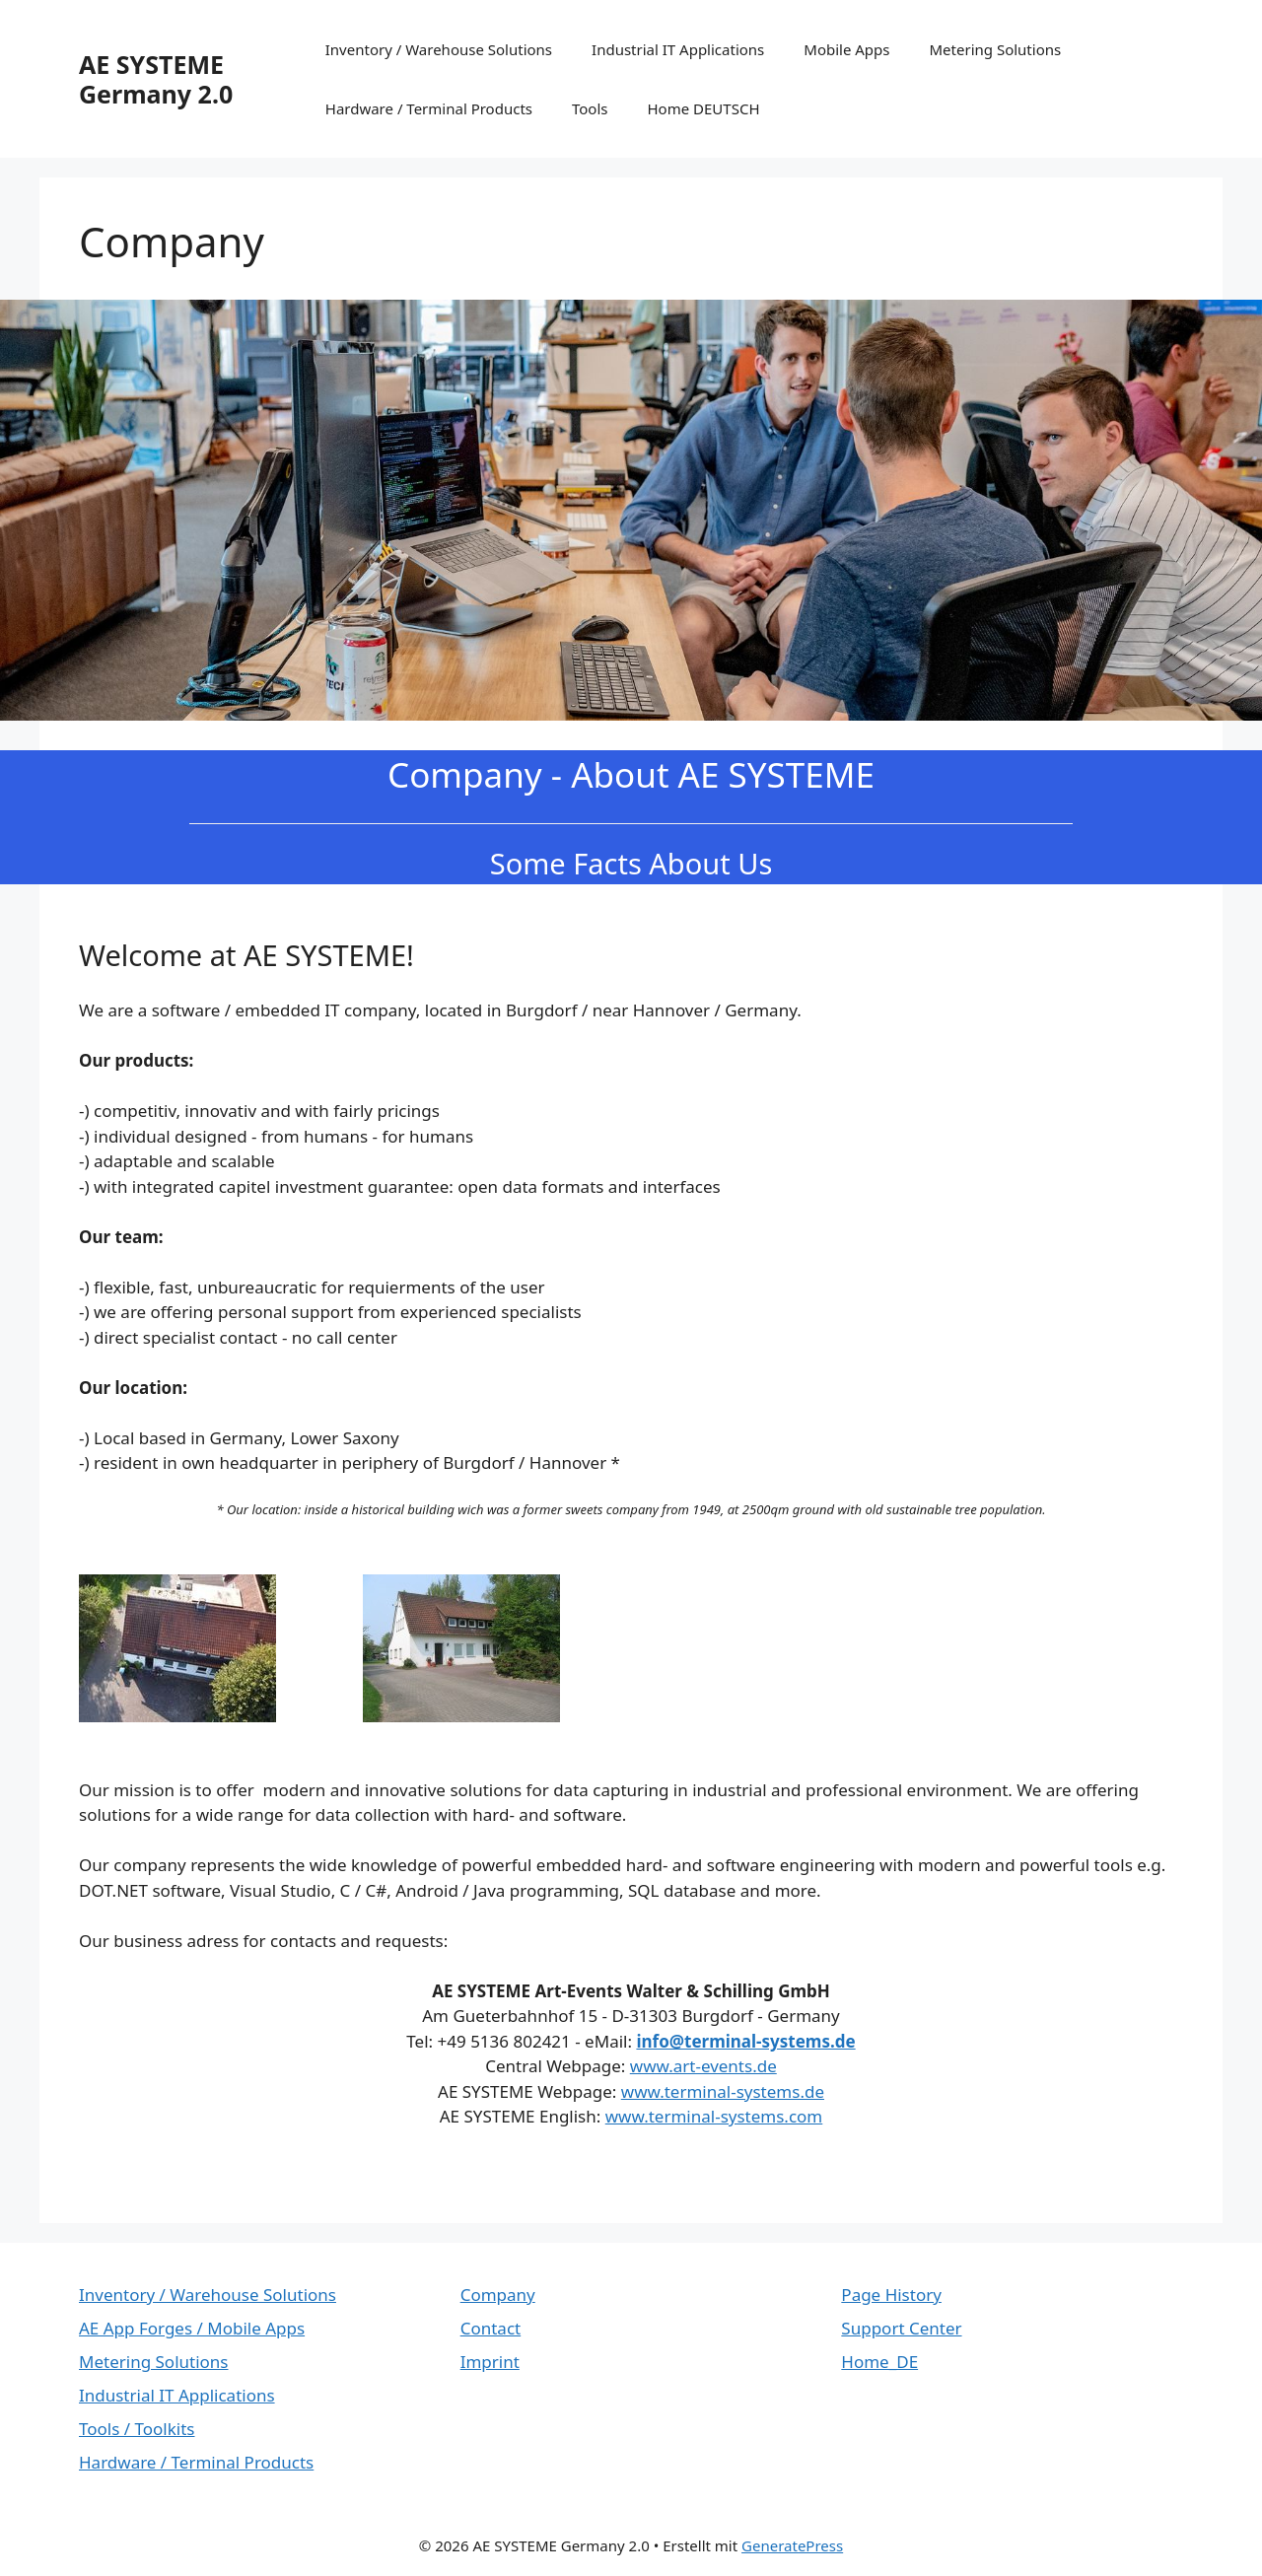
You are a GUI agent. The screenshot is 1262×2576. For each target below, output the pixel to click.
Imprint (490, 2361)
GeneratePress (792, 2545)
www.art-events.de (703, 2065)
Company (497, 2294)
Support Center (901, 2328)
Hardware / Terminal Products (428, 108)
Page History (891, 2294)
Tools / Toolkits (137, 2428)
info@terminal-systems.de (745, 2041)
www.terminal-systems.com (714, 2116)
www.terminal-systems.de (722, 2091)
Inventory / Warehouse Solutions (438, 49)
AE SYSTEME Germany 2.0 (156, 78)
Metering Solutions (996, 49)
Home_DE (879, 2361)
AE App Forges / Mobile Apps (192, 2328)
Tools (590, 108)
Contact (491, 2328)
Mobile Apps (846, 49)
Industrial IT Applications (678, 49)
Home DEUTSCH (704, 108)
